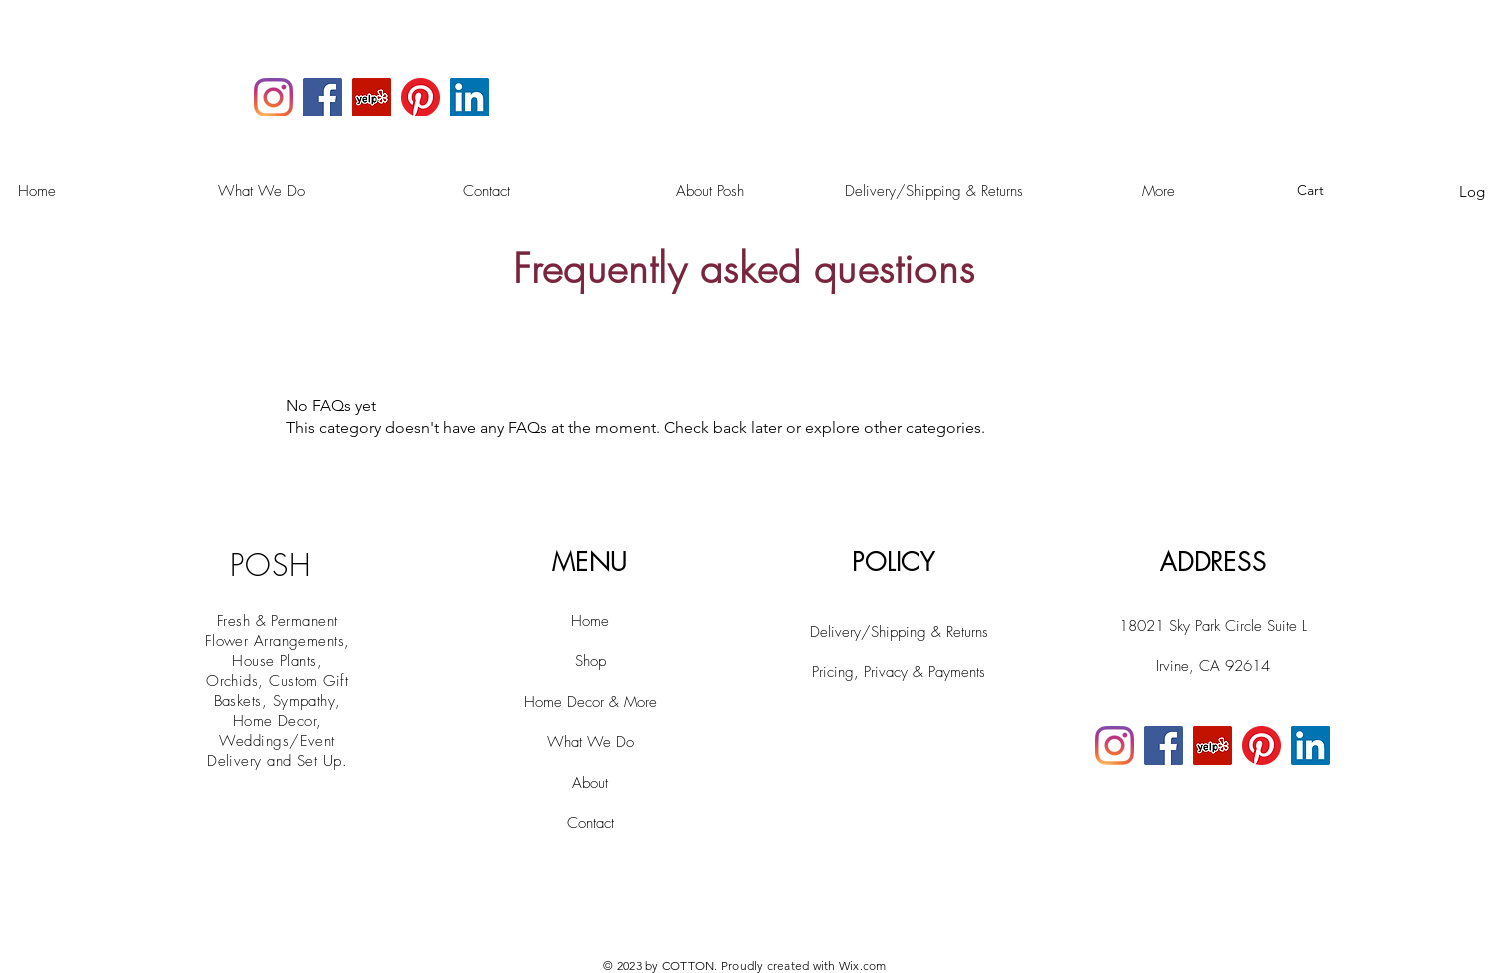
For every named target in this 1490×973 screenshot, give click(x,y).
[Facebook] (322, 97)
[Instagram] (273, 97)
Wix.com (863, 965)
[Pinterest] (420, 97)
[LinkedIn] (469, 97)
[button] (1321, 190)
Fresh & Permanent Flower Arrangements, (277, 631)
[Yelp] (371, 97)
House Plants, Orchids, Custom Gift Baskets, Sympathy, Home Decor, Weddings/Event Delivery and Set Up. (277, 711)
